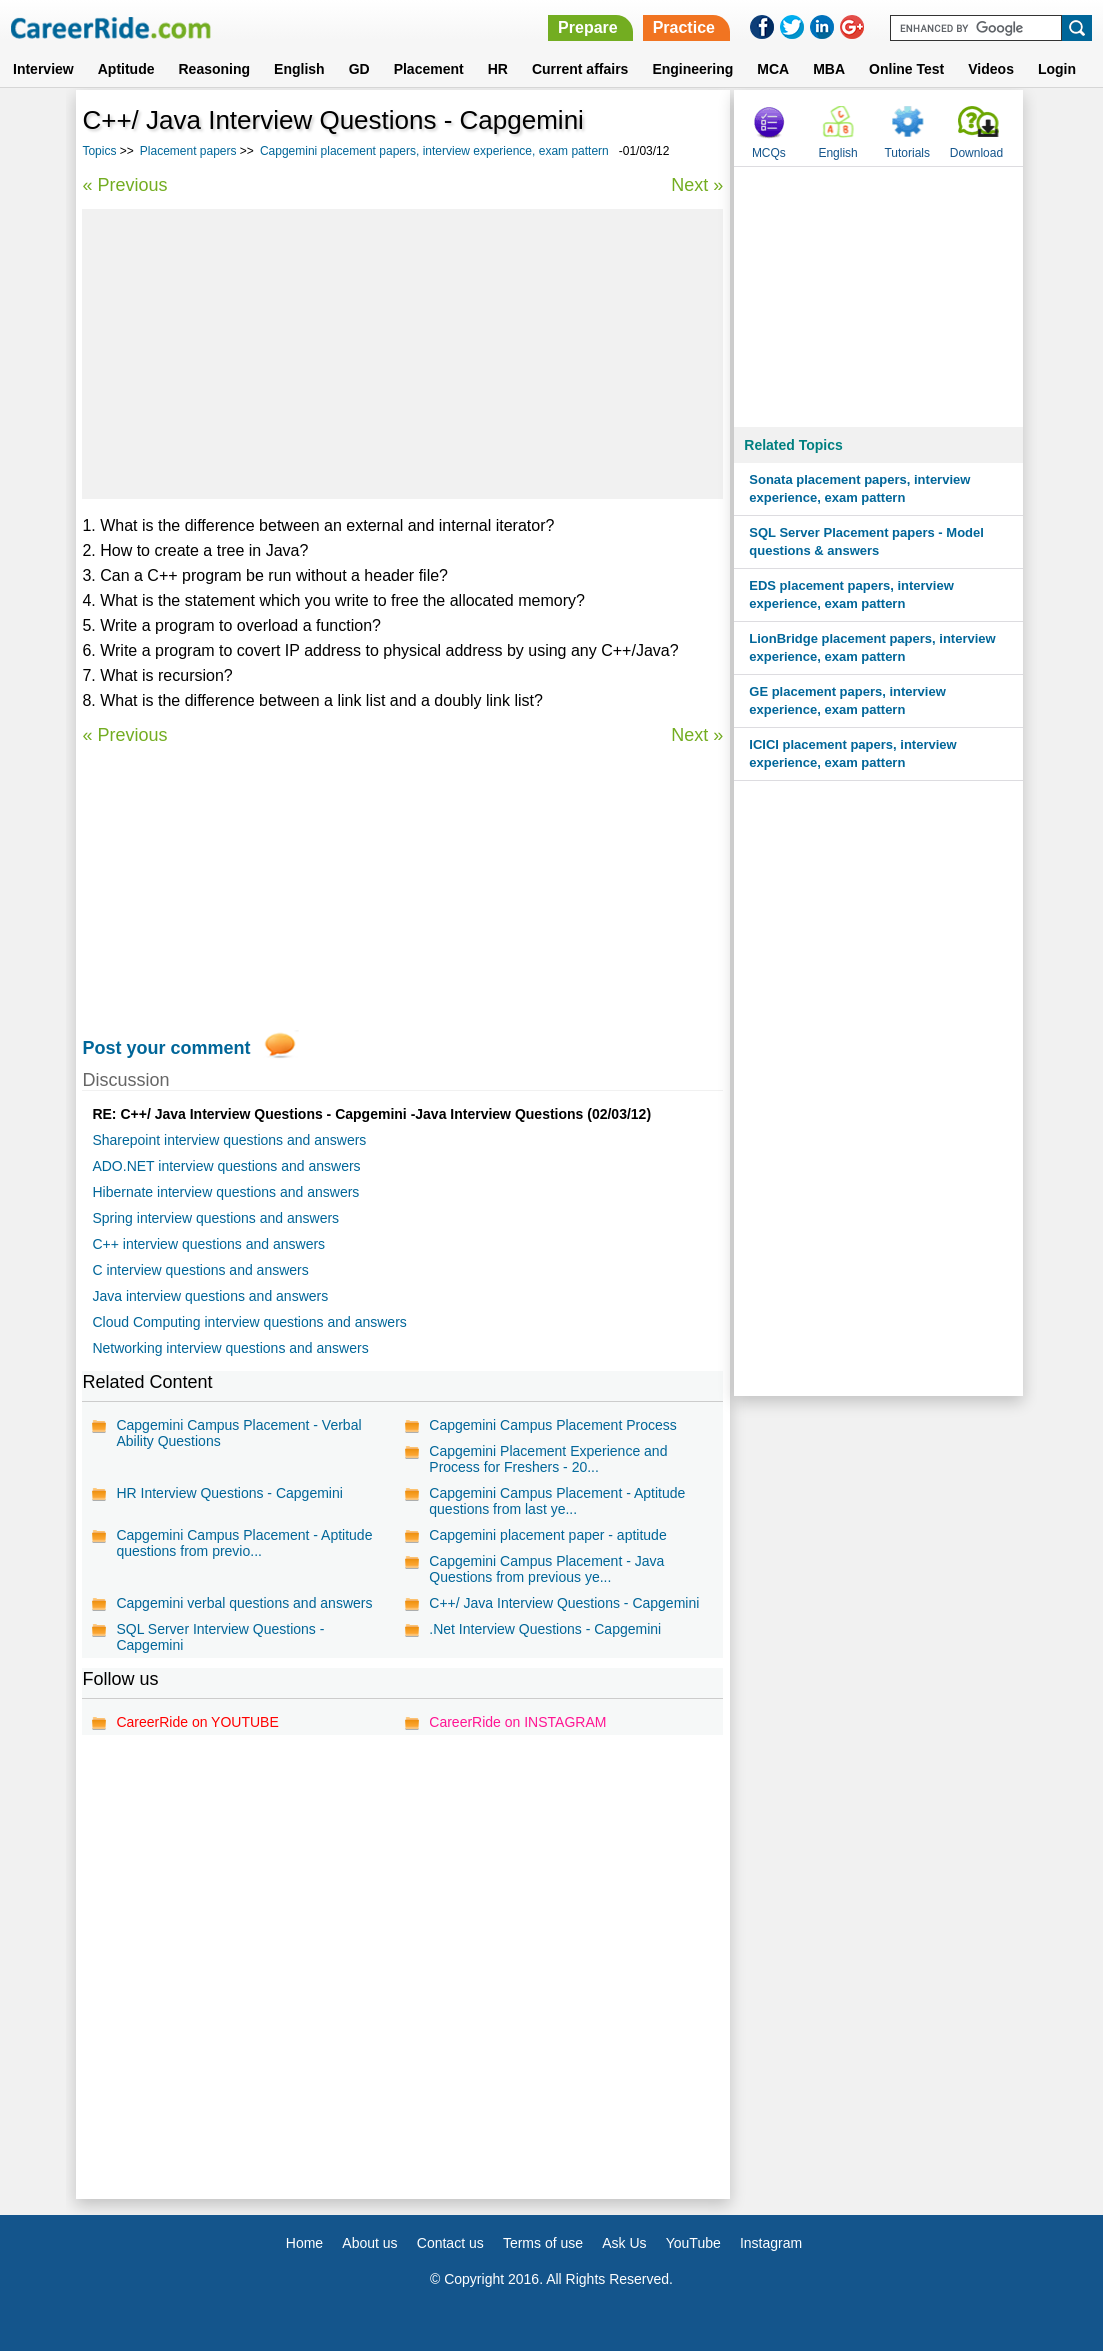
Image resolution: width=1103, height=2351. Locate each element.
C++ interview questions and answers (208, 1244)
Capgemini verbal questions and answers (244, 1603)
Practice (684, 27)
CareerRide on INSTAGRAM (517, 1722)
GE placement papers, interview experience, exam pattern (847, 700)
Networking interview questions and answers (230, 1348)
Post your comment (166, 1048)
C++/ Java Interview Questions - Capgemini (564, 1603)
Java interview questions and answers (210, 1296)
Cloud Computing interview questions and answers (249, 1322)
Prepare (588, 27)
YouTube (693, 2243)
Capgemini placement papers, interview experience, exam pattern (434, 151)
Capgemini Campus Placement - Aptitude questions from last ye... (557, 1501)
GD (359, 69)
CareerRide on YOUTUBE (197, 1722)
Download (976, 153)
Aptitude (126, 69)
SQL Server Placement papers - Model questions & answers (866, 541)
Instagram (771, 2243)
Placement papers (188, 151)
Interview (43, 69)
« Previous (124, 185)
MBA (829, 69)
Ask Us (624, 2243)
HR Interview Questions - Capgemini (229, 1493)
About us (369, 2243)
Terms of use (543, 2243)
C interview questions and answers (200, 1270)
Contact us (450, 2243)
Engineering (692, 69)
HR (498, 69)
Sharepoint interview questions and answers (229, 1140)
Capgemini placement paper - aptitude (547, 1535)
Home (304, 2243)
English (299, 69)
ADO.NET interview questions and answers (226, 1166)
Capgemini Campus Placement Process (552, 1425)
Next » (697, 185)
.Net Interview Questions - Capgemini (545, 1629)
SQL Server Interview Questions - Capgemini (220, 1637)
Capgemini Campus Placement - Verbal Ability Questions (238, 1433)
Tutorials (907, 153)
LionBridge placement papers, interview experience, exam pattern (872, 647)
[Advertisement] (402, 354)
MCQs (769, 153)
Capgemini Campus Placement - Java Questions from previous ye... (546, 1569)
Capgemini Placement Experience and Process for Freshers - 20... (548, 1459)
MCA (773, 69)
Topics (99, 151)
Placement (429, 69)
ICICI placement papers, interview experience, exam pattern (852, 753)
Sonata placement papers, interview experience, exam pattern (859, 488)
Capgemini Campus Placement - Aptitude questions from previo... (244, 1543)
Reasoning (214, 69)
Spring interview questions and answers (215, 1218)
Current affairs (580, 69)
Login (1057, 69)
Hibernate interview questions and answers (225, 1192)
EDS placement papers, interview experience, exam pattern (851, 594)
